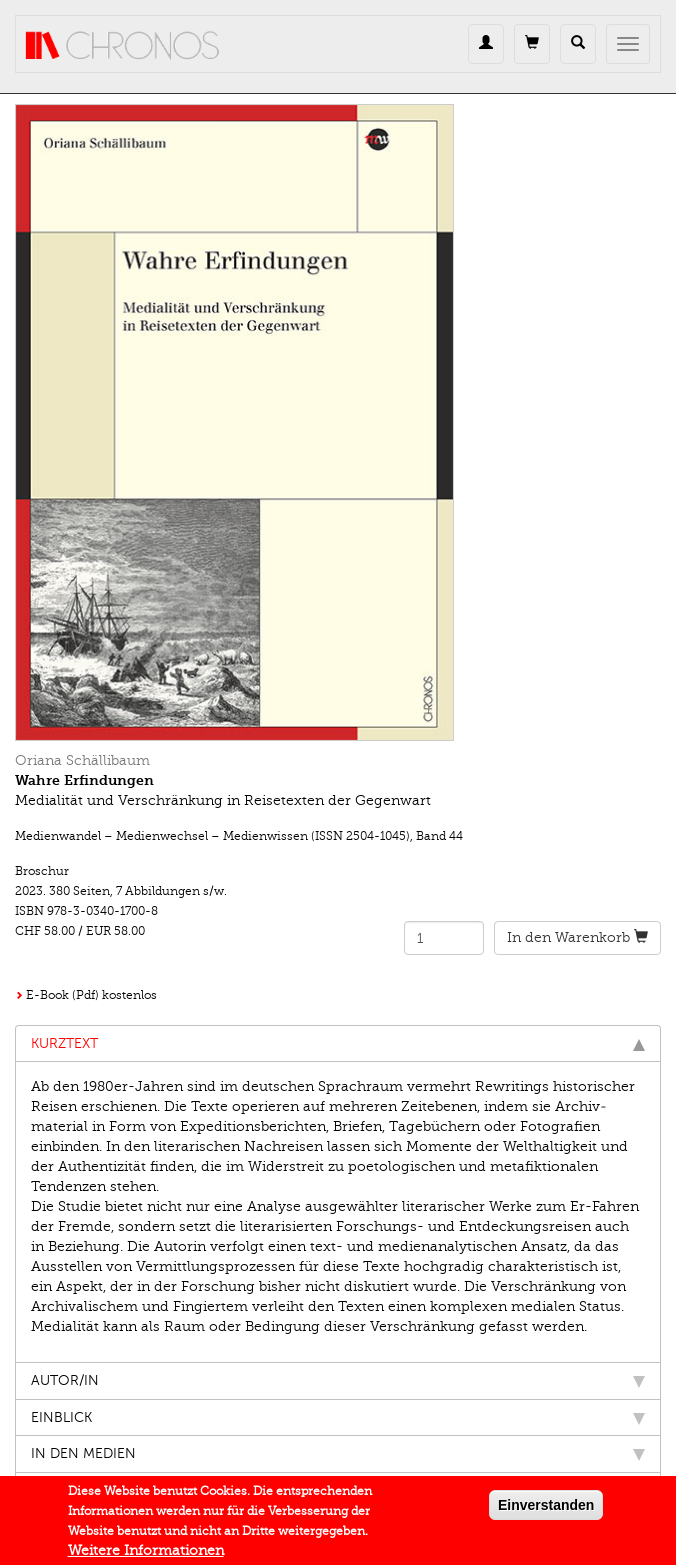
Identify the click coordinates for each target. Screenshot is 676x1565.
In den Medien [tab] (338, 1453)
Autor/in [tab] (338, 1380)
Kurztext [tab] (338, 1043)
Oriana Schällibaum (82, 760)
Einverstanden (546, 1511)
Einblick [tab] (338, 1417)
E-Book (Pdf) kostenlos (91, 995)
